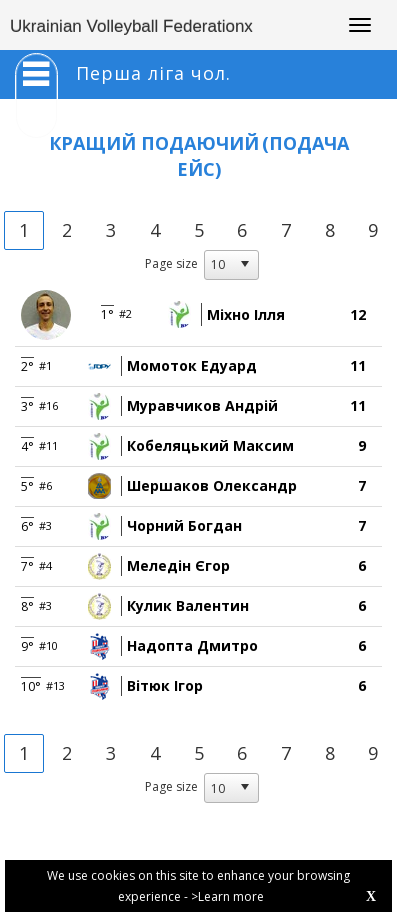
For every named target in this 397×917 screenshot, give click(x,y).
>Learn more (227, 896)
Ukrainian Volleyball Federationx (131, 26)
